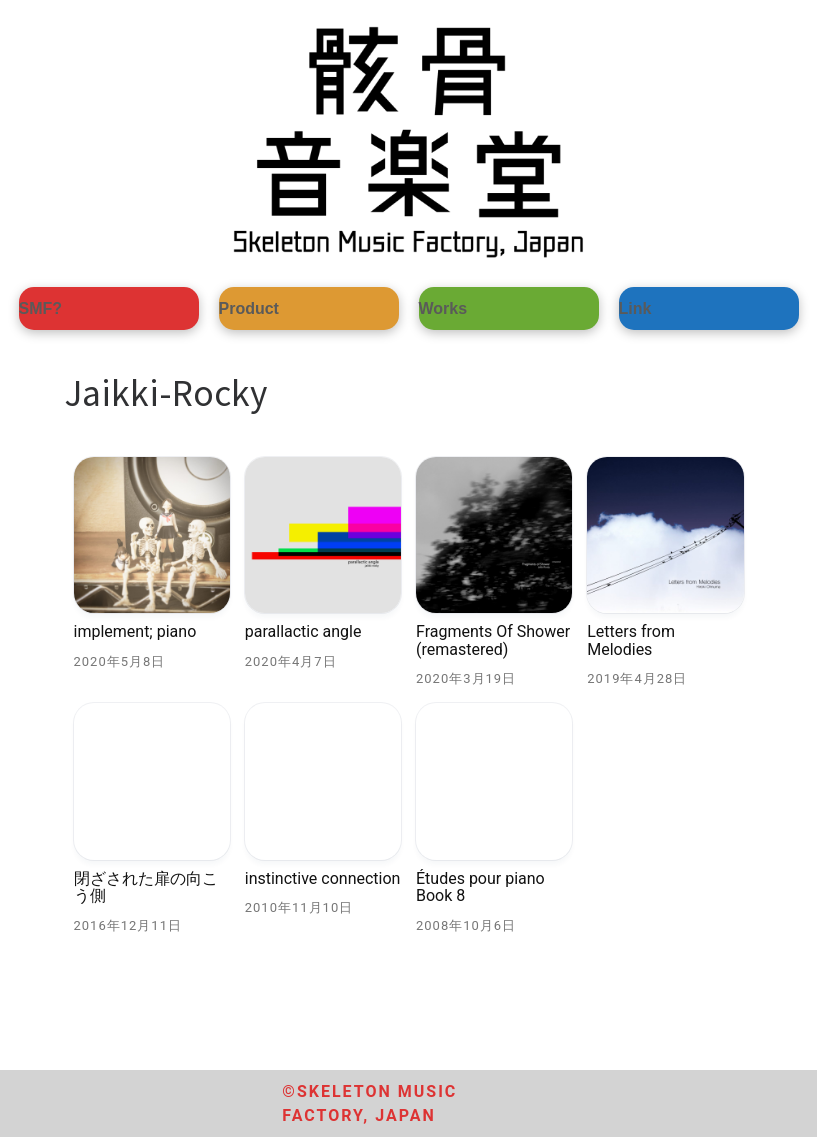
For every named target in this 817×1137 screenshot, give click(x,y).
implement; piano (135, 631)
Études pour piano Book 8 (480, 887)
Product (249, 308)
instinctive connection (323, 878)
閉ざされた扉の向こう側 (146, 887)
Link (635, 308)
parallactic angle (303, 631)
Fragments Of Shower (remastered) (493, 640)
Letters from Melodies (631, 640)
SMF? (41, 308)
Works (443, 308)
